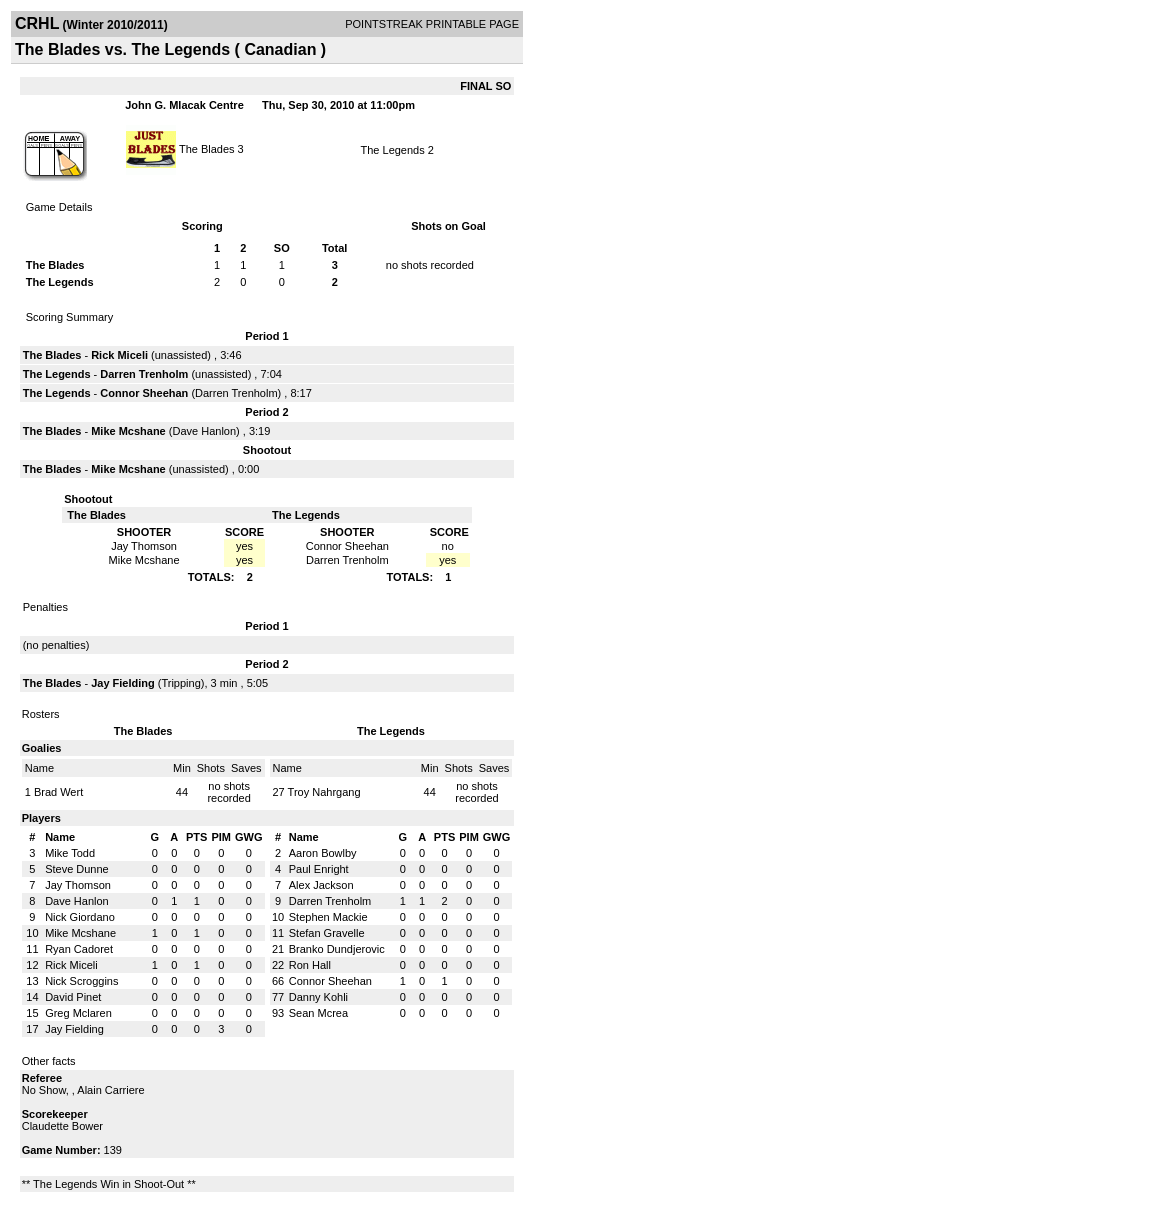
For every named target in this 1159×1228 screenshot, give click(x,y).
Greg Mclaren (78, 1013)
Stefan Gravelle (327, 933)
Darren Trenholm (144, 374)
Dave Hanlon (204, 431)
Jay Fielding (123, 683)
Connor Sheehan (144, 393)
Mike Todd (70, 853)
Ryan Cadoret (79, 949)
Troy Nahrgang (324, 792)
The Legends (393, 150)
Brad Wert (58, 792)
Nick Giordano (80, 917)
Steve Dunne (77, 869)
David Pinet (73, 997)
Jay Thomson (78, 885)
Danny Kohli (318, 997)
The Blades (207, 148)
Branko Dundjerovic (337, 949)
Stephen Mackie (328, 917)
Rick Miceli (119, 355)
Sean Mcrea (318, 1013)
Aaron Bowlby (323, 853)
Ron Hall (310, 965)
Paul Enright (319, 869)
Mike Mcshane (128, 431)
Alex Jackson (321, 885)
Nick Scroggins (81, 981)
